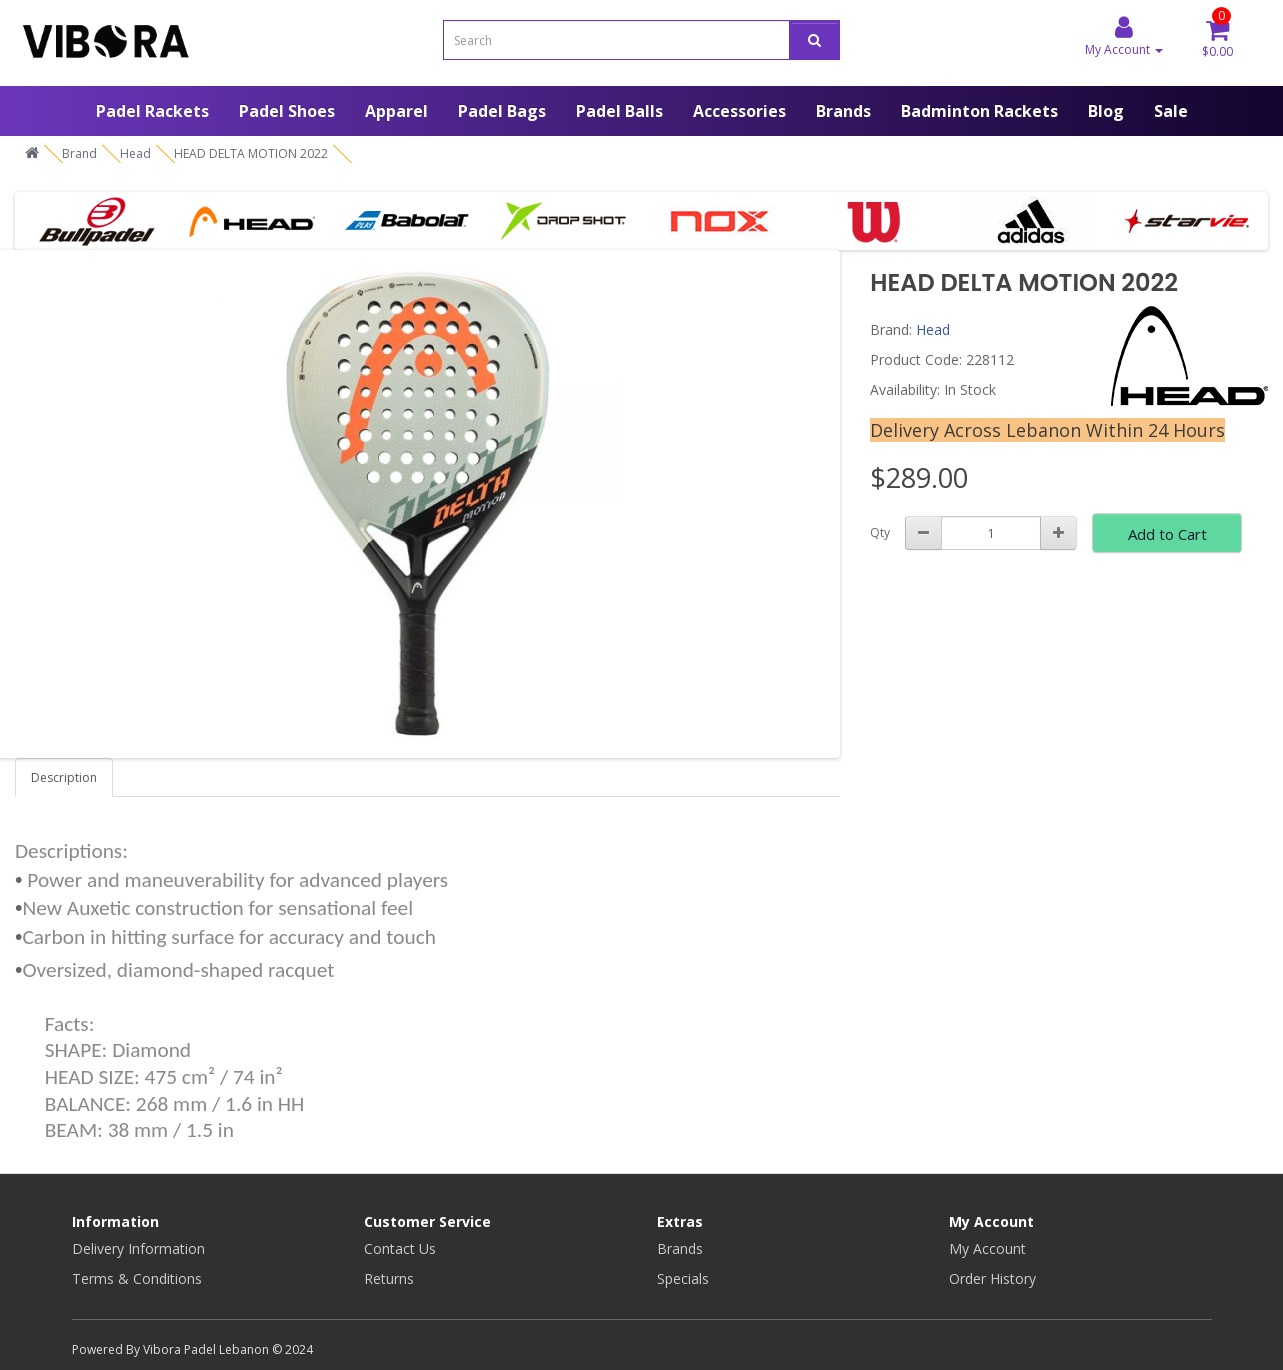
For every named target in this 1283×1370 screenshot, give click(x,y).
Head (933, 329)
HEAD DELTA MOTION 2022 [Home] (251, 153)
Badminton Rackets (979, 111)
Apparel (396, 111)
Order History (992, 1278)
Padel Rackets (152, 111)
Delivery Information (138, 1248)
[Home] (32, 153)
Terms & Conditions (137, 1278)
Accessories (739, 111)
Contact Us (400, 1248)
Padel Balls (619, 111)
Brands (843, 111)
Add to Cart (1167, 534)
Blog (1106, 111)
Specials (683, 1278)
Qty (880, 532)
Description (64, 777)
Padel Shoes (287, 111)
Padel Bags (502, 111)
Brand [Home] (79, 153)
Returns (389, 1278)
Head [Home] (135, 153)
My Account (987, 1248)
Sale (1171, 111)
